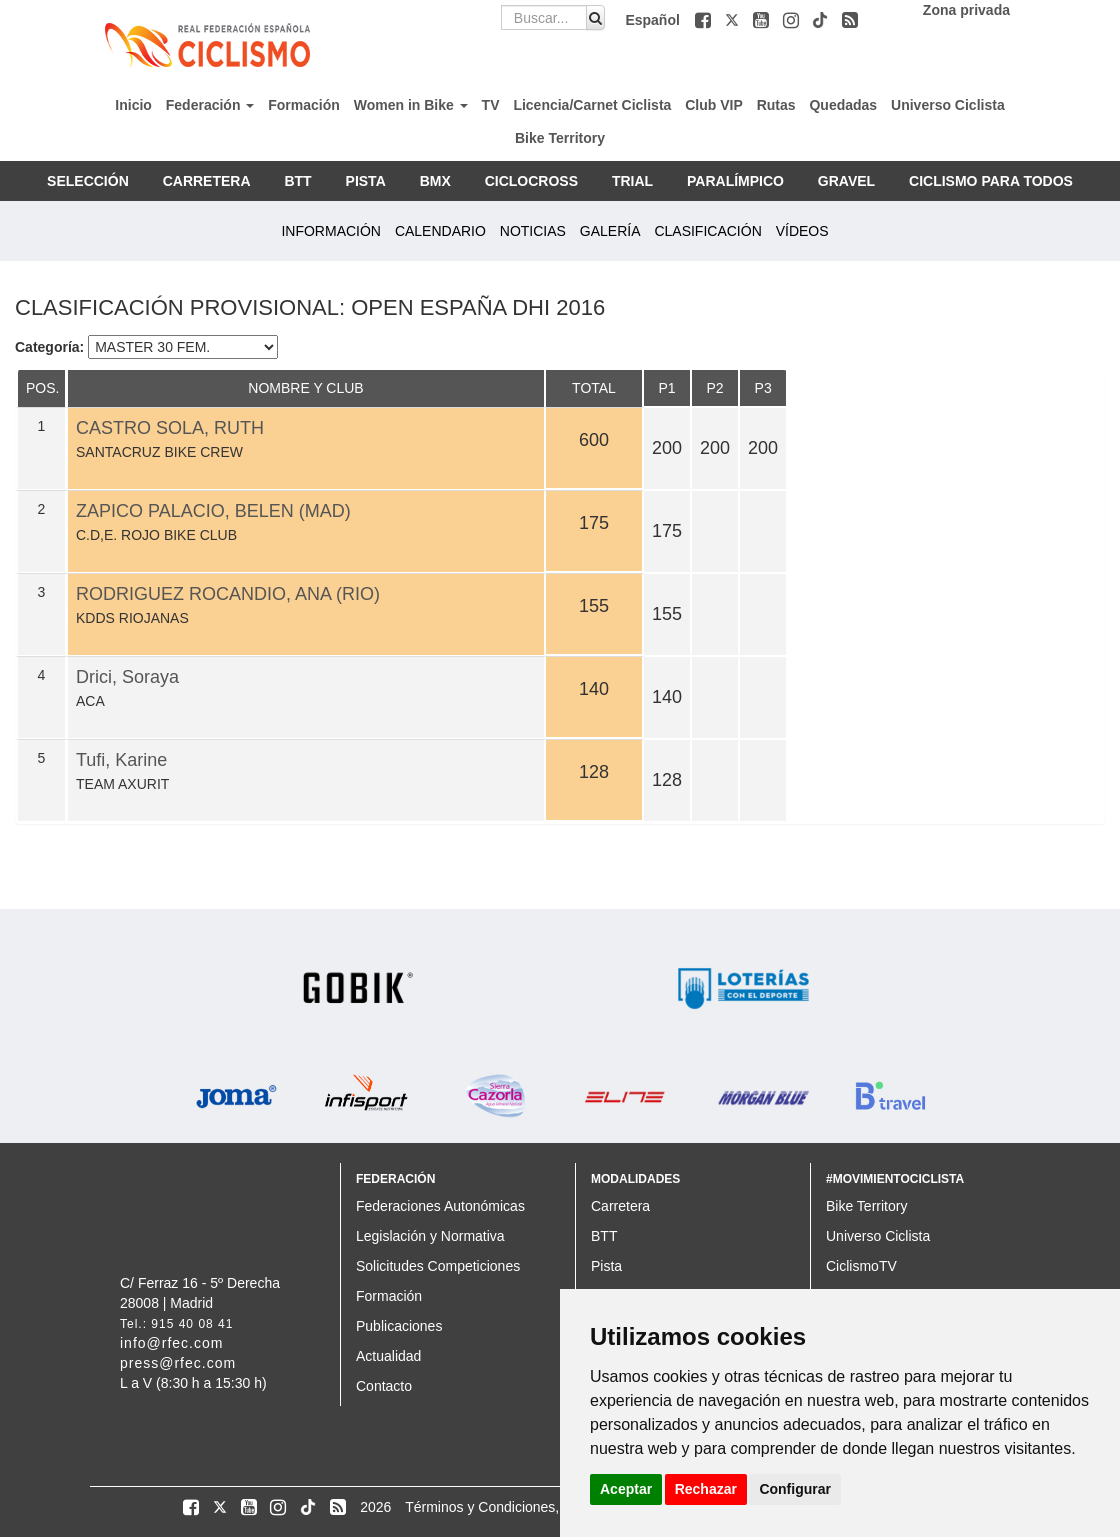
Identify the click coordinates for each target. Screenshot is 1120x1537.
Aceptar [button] (626, 1489)
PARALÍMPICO (735, 181)
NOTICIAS (533, 231)
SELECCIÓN (88, 181)
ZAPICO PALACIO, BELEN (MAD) (213, 511)
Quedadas (843, 105)
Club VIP (714, 105)
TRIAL (632, 181)
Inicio (133, 105)
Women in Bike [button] (411, 105)
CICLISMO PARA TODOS (991, 181)
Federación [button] (210, 105)
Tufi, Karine (121, 760)
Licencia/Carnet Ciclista (592, 105)
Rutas (776, 105)
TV (491, 105)
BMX (435, 181)
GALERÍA (610, 231)
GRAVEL (846, 181)
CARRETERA (207, 181)
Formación (304, 105)
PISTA (366, 181)
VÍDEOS (802, 231)
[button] (705, 20)
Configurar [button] (795, 1489)
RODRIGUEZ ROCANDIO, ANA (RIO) (228, 594)
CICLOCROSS (531, 181)
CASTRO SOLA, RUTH (170, 428)
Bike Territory (560, 138)
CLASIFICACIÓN (707, 231)
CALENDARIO (440, 231)
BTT (297, 181)
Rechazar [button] (706, 1489)
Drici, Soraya (127, 677)
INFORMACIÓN (331, 231)
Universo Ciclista (948, 105)
